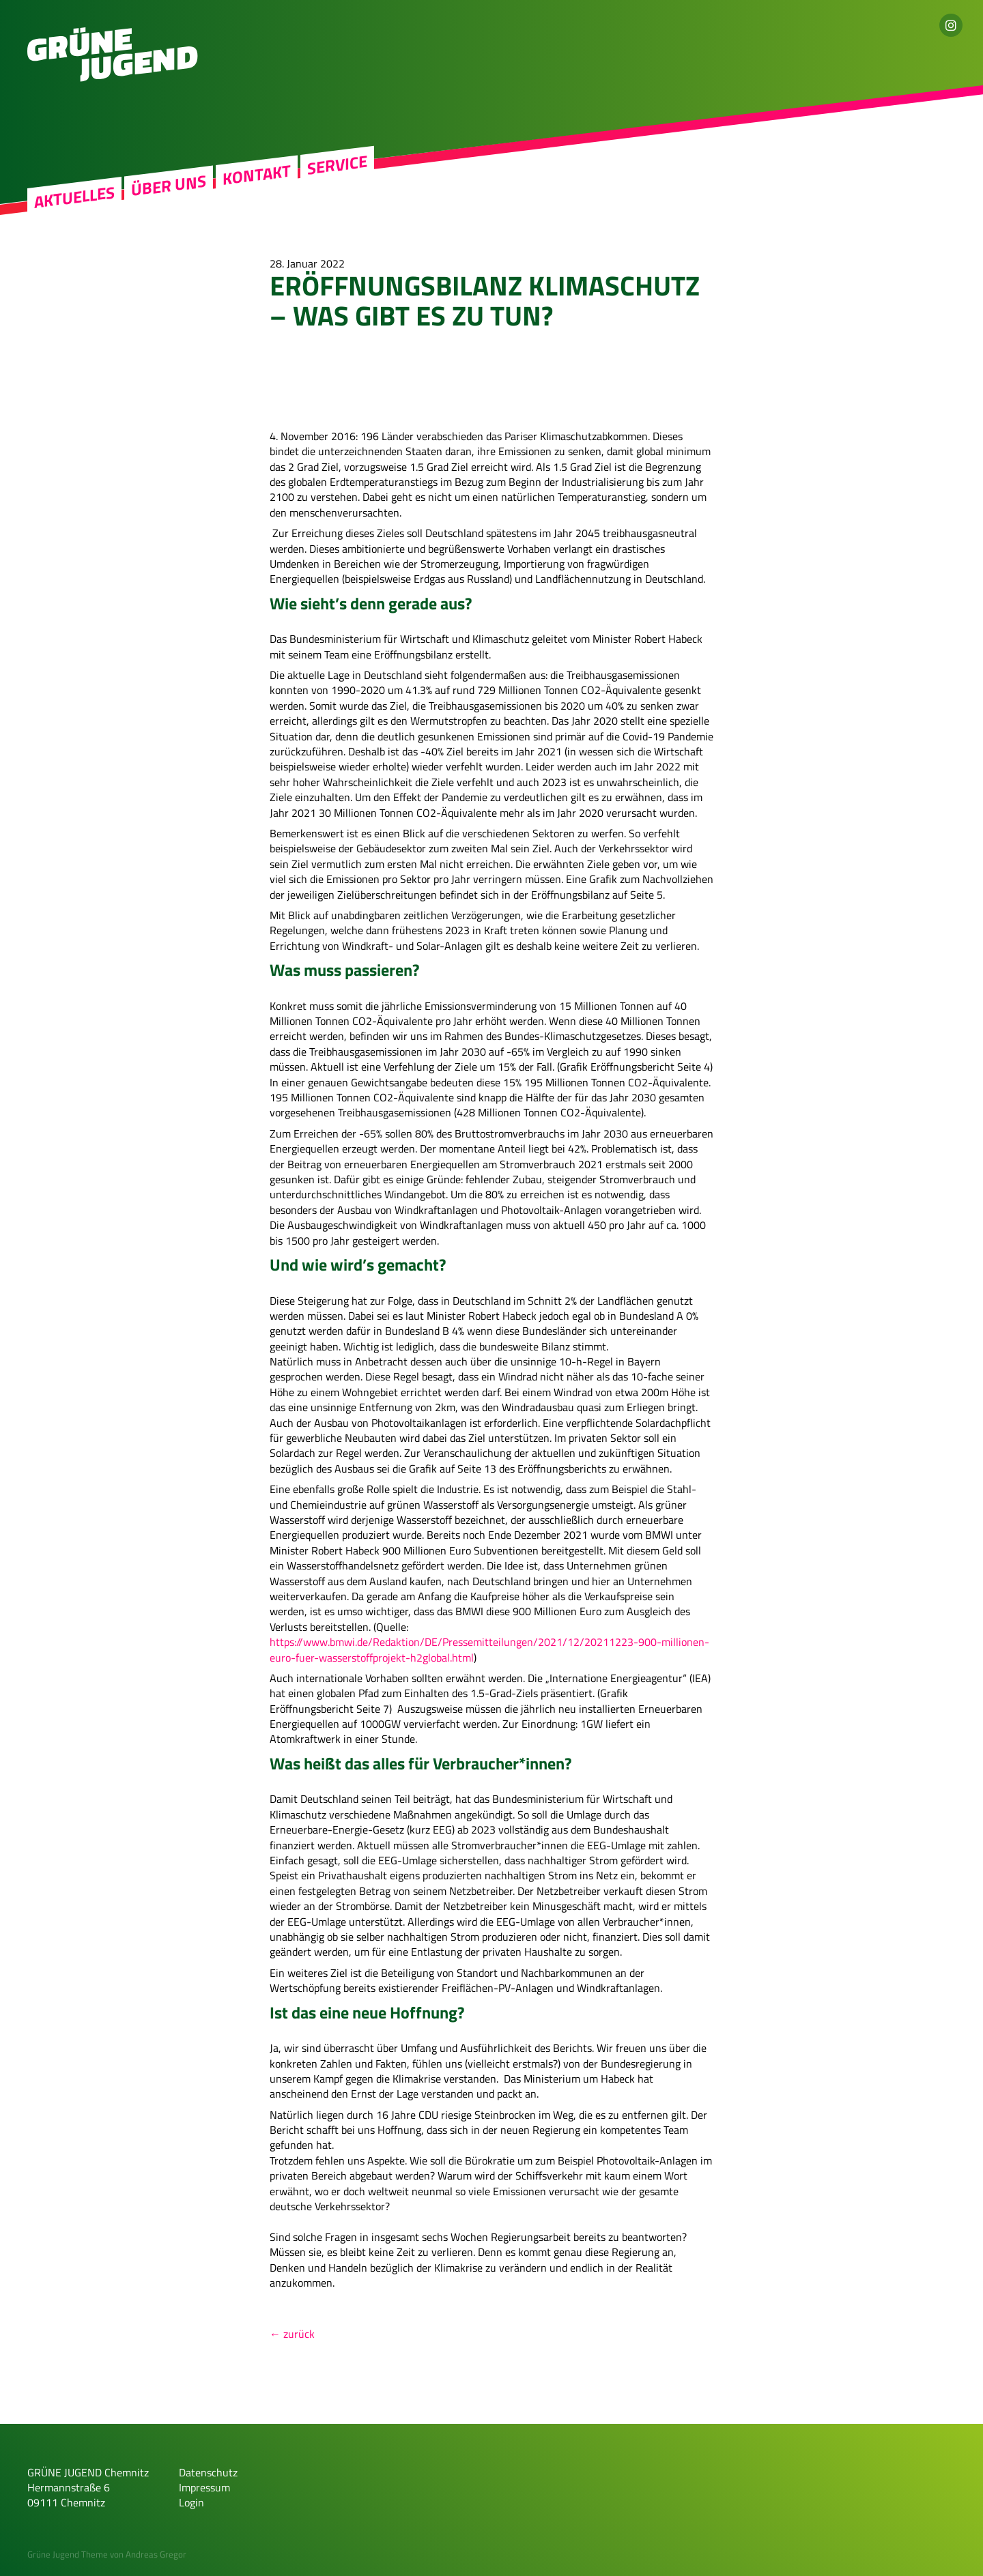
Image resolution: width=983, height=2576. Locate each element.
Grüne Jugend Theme (67, 2554)
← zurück (292, 2334)
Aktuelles (74, 197)
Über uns (168, 186)
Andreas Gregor (156, 2554)
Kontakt (257, 174)
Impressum (204, 2487)
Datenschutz (208, 2472)
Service (337, 165)
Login (191, 2502)
